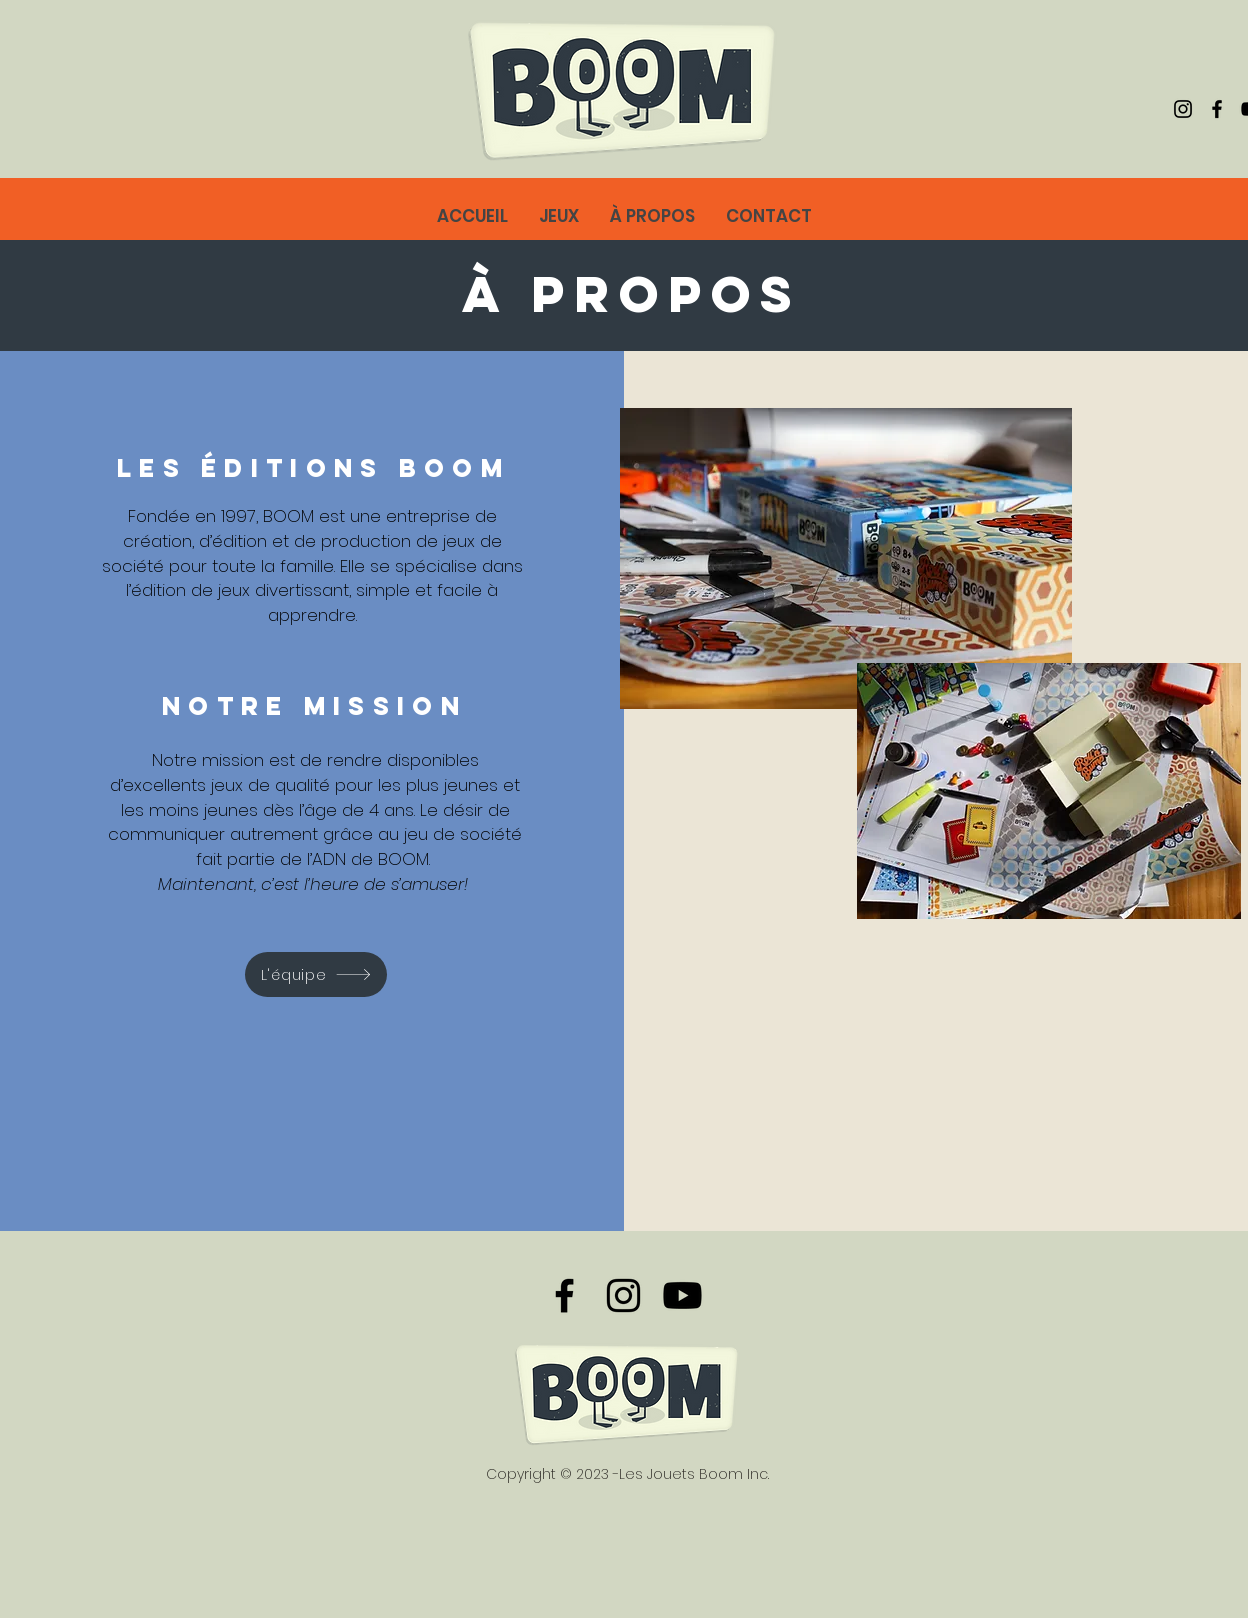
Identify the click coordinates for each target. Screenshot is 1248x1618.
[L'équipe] (316, 974)
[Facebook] (1217, 109)
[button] (652, 216)
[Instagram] (1183, 109)
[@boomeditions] (682, 1295)
